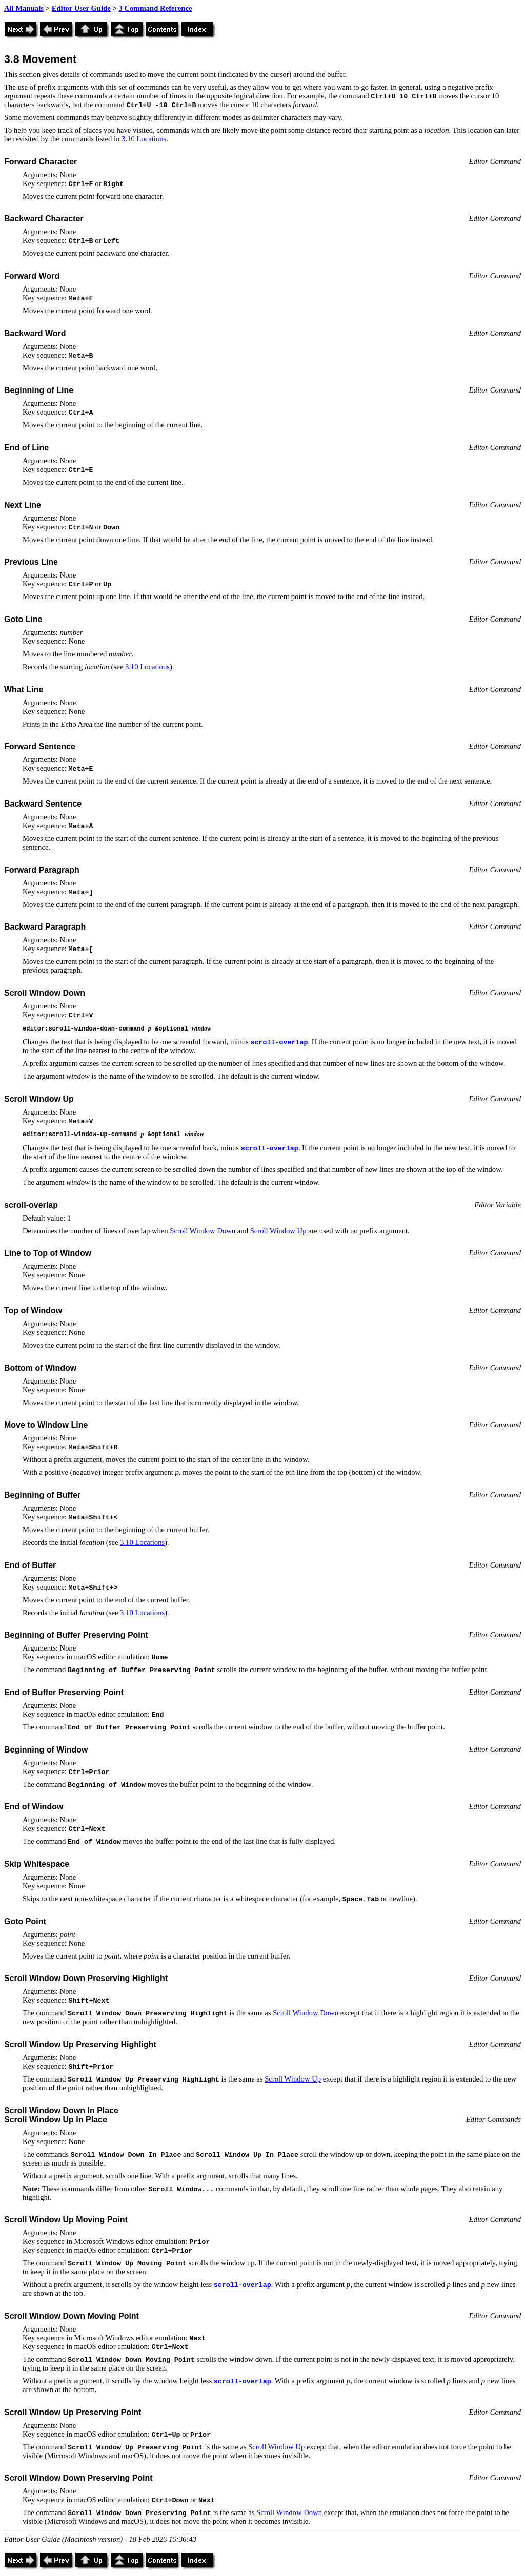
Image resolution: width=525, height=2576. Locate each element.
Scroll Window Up (278, 1231)
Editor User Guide (81, 8)
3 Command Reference (155, 8)
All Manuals (24, 8)
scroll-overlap (279, 1042)
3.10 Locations (144, 139)
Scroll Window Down (202, 1231)
